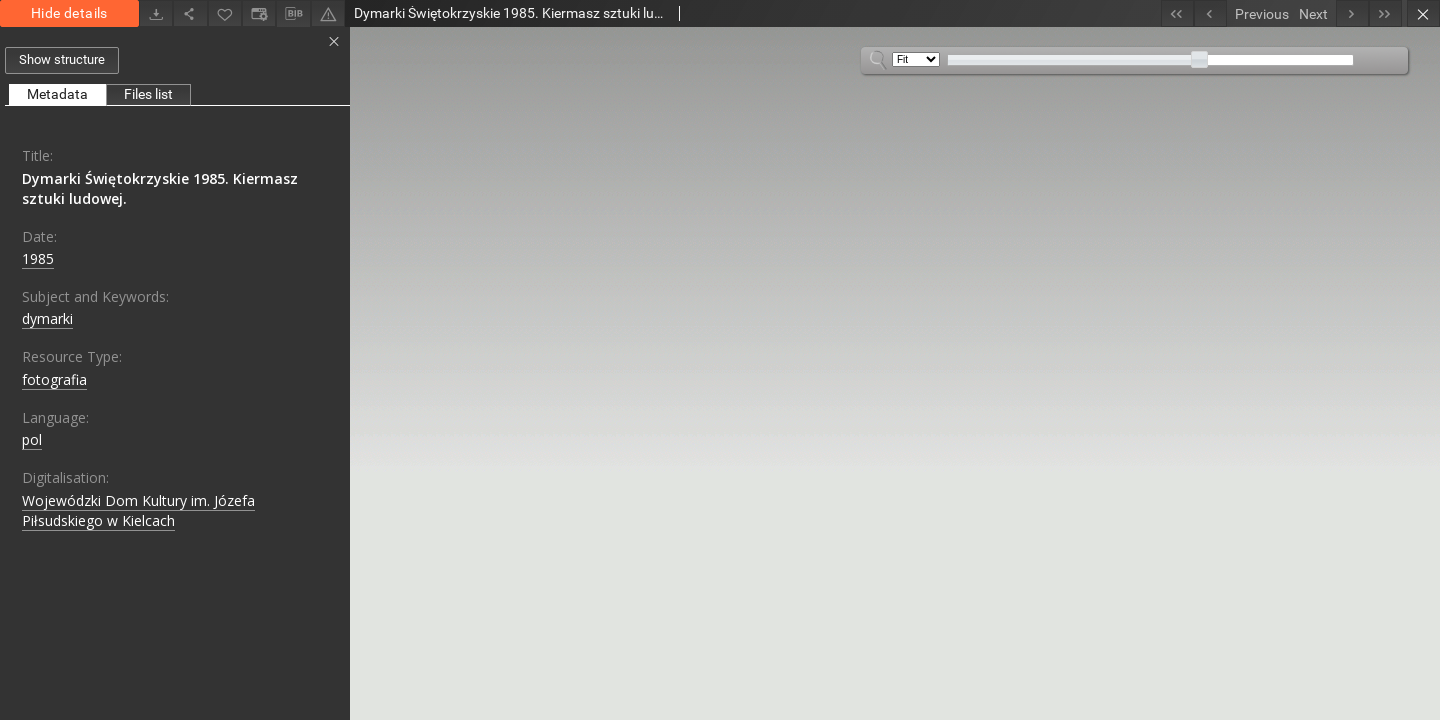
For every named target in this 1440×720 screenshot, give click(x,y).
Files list (148, 94)
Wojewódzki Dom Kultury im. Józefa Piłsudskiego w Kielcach (138, 510)
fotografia (54, 379)
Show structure (62, 59)
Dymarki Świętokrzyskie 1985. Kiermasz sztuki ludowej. (160, 188)
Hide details (69, 13)
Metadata (57, 94)
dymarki (47, 318)
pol (32, 439)
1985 (38, 258)
